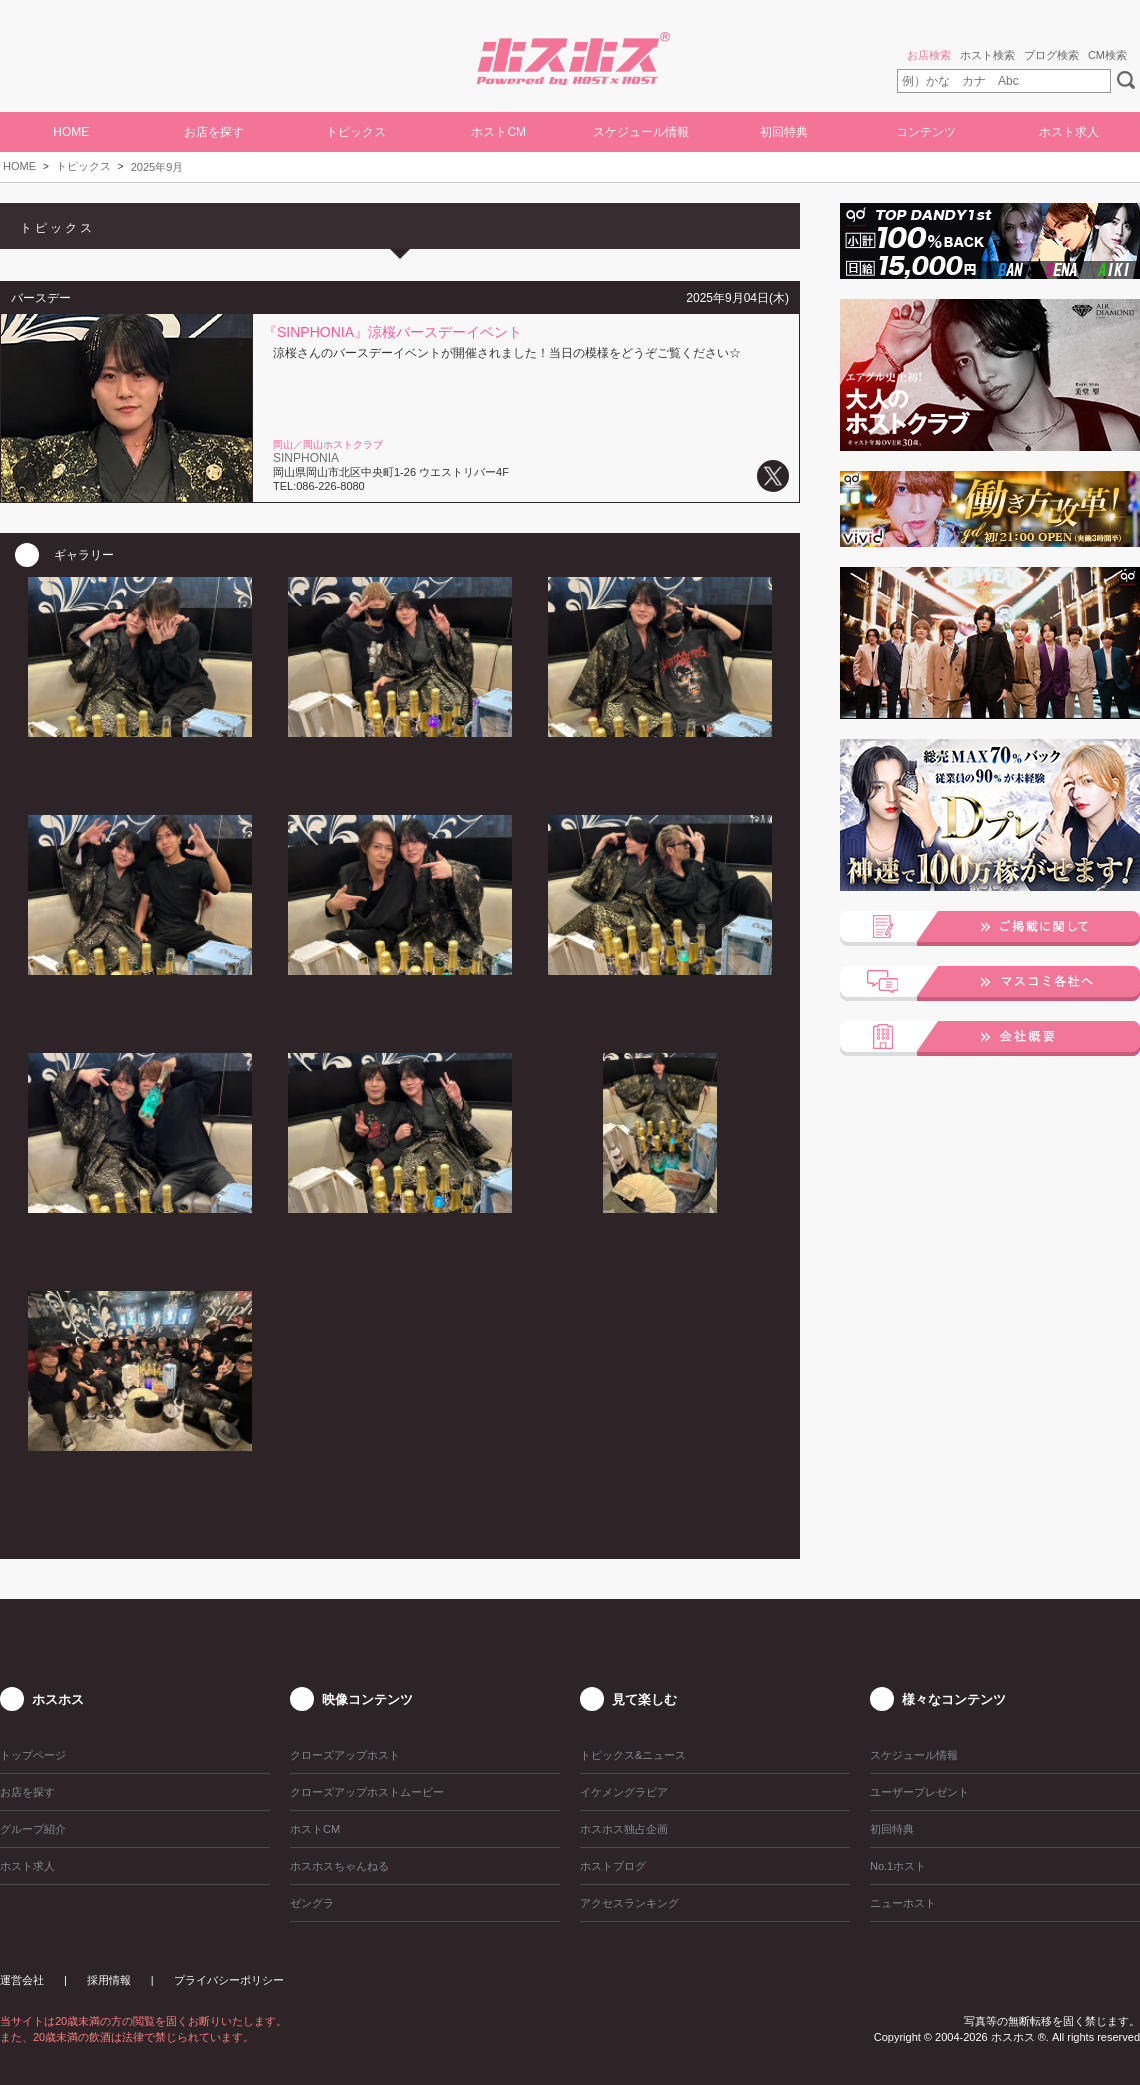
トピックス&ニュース (633, 1755)
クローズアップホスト (345, 1755)
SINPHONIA (306, 458)
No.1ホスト (898, 1866)
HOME (71, 132)
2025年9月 (157, 167)
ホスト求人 (1069, 132)
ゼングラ (312, 1903)
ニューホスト (903, 1903)
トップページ (33, 1755)
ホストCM (498, 132)
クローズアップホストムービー (367, 1792)
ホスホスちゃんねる (339, 1866)
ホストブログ (613, 1866)
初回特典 (784, 132)
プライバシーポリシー (229, 1980)
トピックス (83, 166)
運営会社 (22, 1980)
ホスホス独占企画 (624, 1829)
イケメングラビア (624, 1792)
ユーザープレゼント (919, 1792)
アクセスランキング (629, 1903)
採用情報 (109, 1980)
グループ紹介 (33, 1829)
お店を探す (214, 132)
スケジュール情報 (641, 132)
